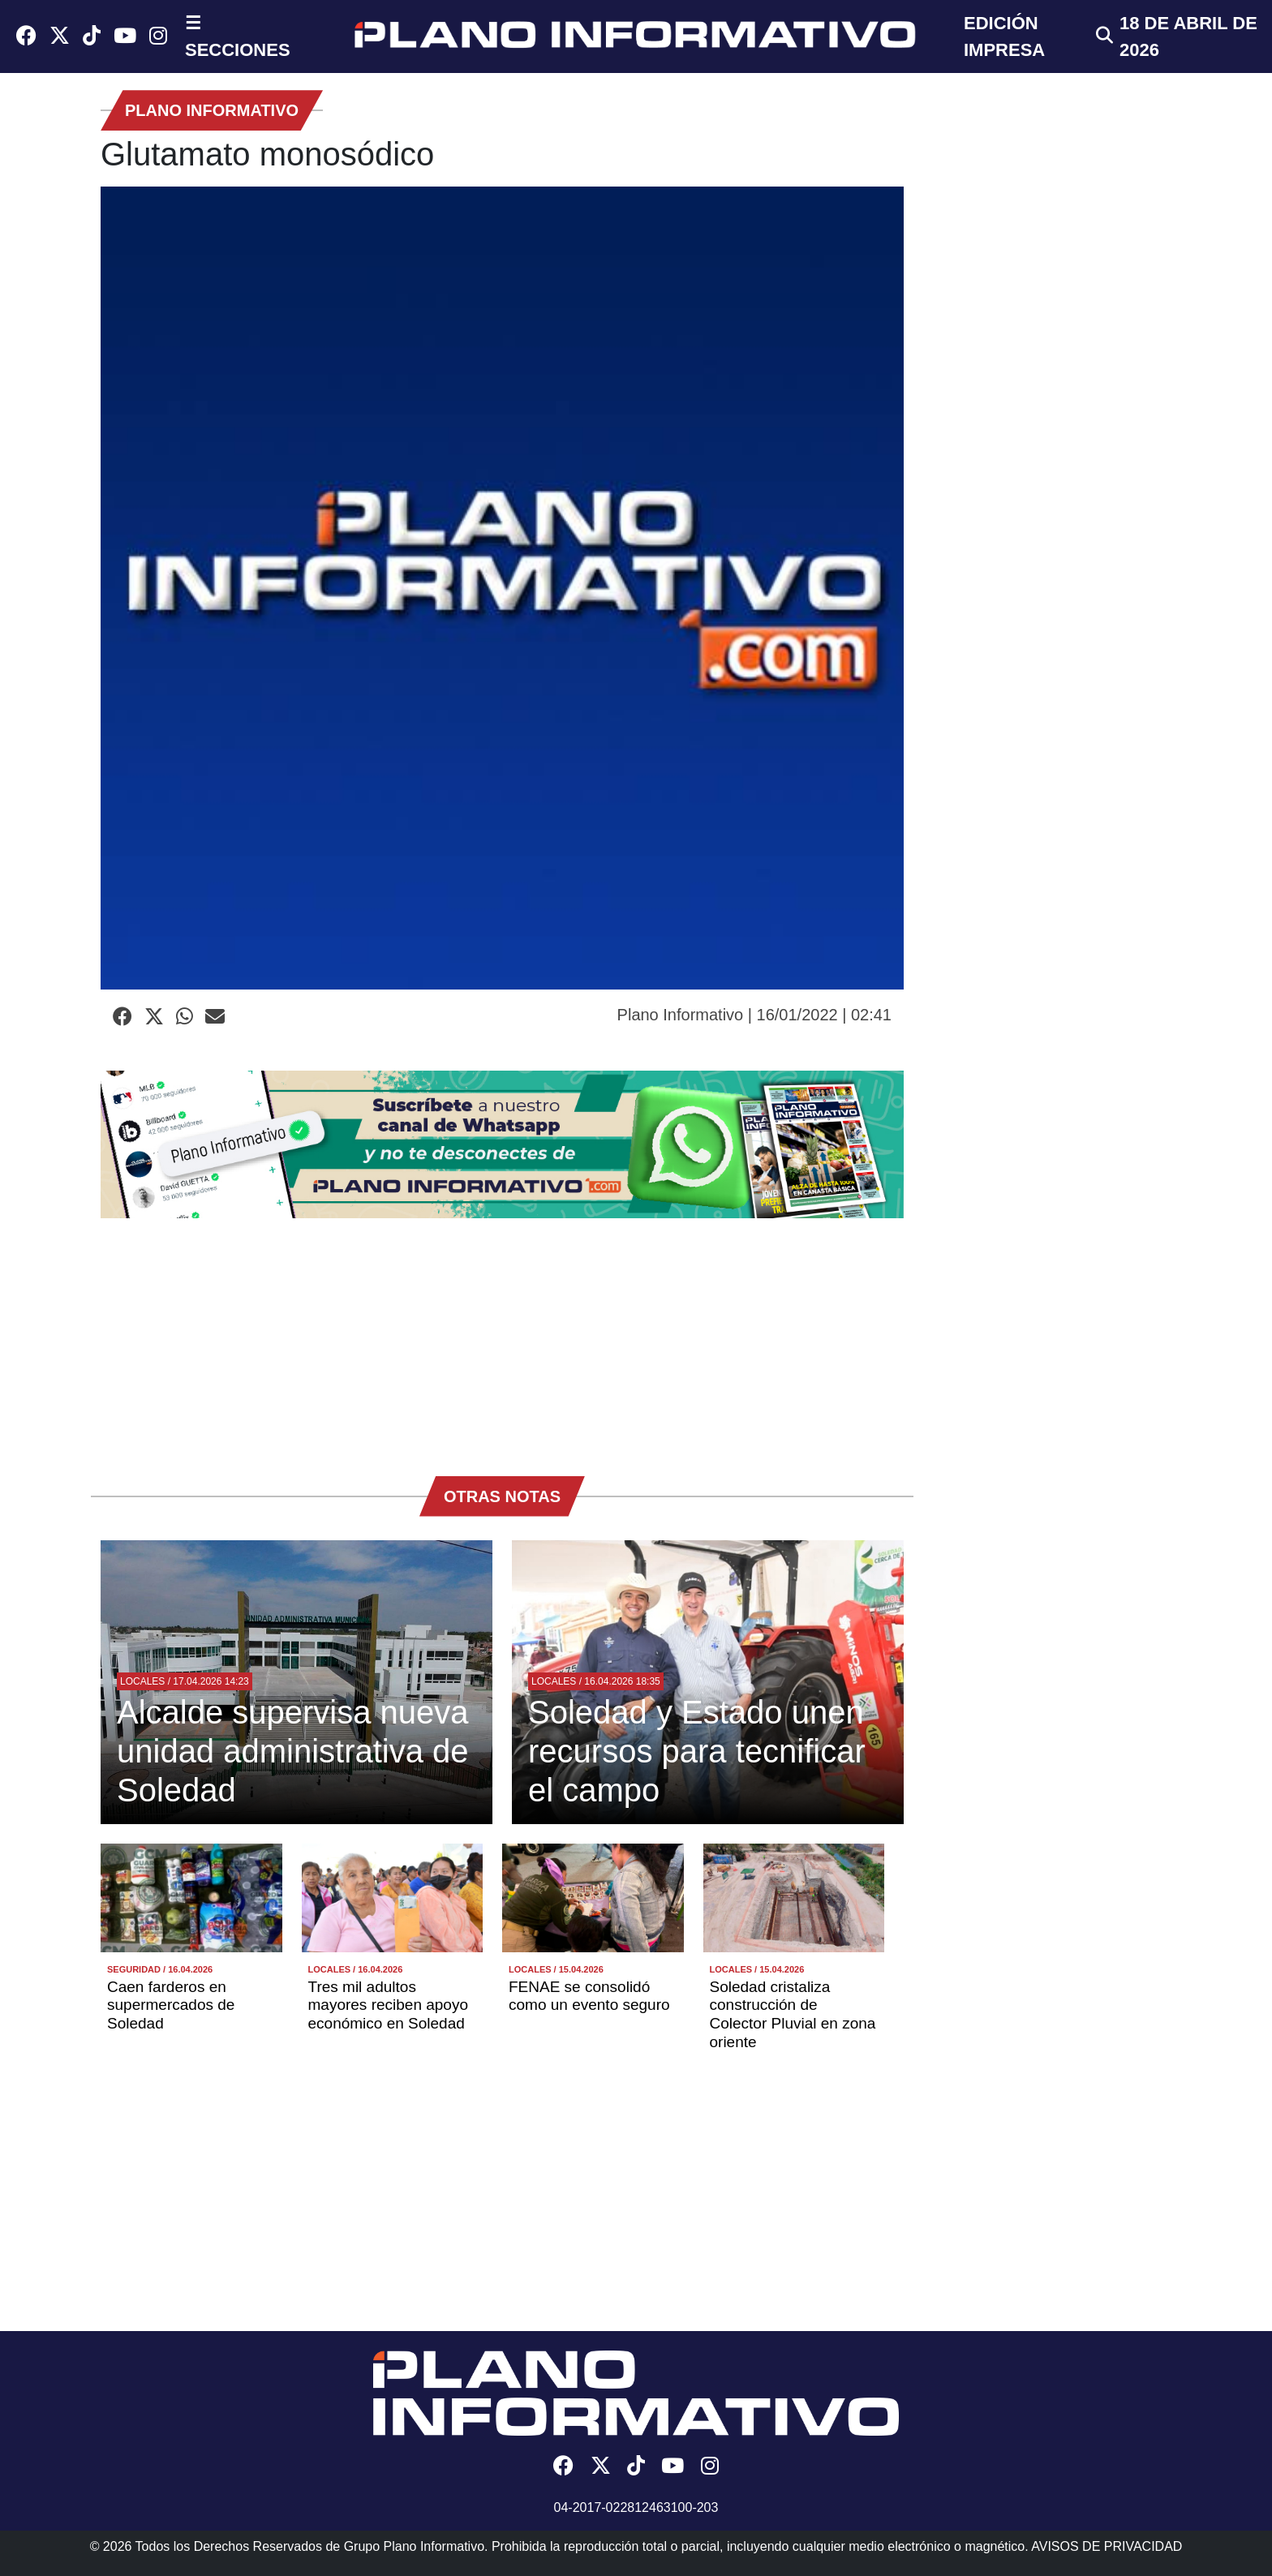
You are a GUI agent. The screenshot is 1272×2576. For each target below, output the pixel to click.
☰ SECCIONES (237, 36)
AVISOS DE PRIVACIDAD (1106, 2546)
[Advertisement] (502, 1339)
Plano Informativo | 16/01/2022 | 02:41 (754, 1015)
